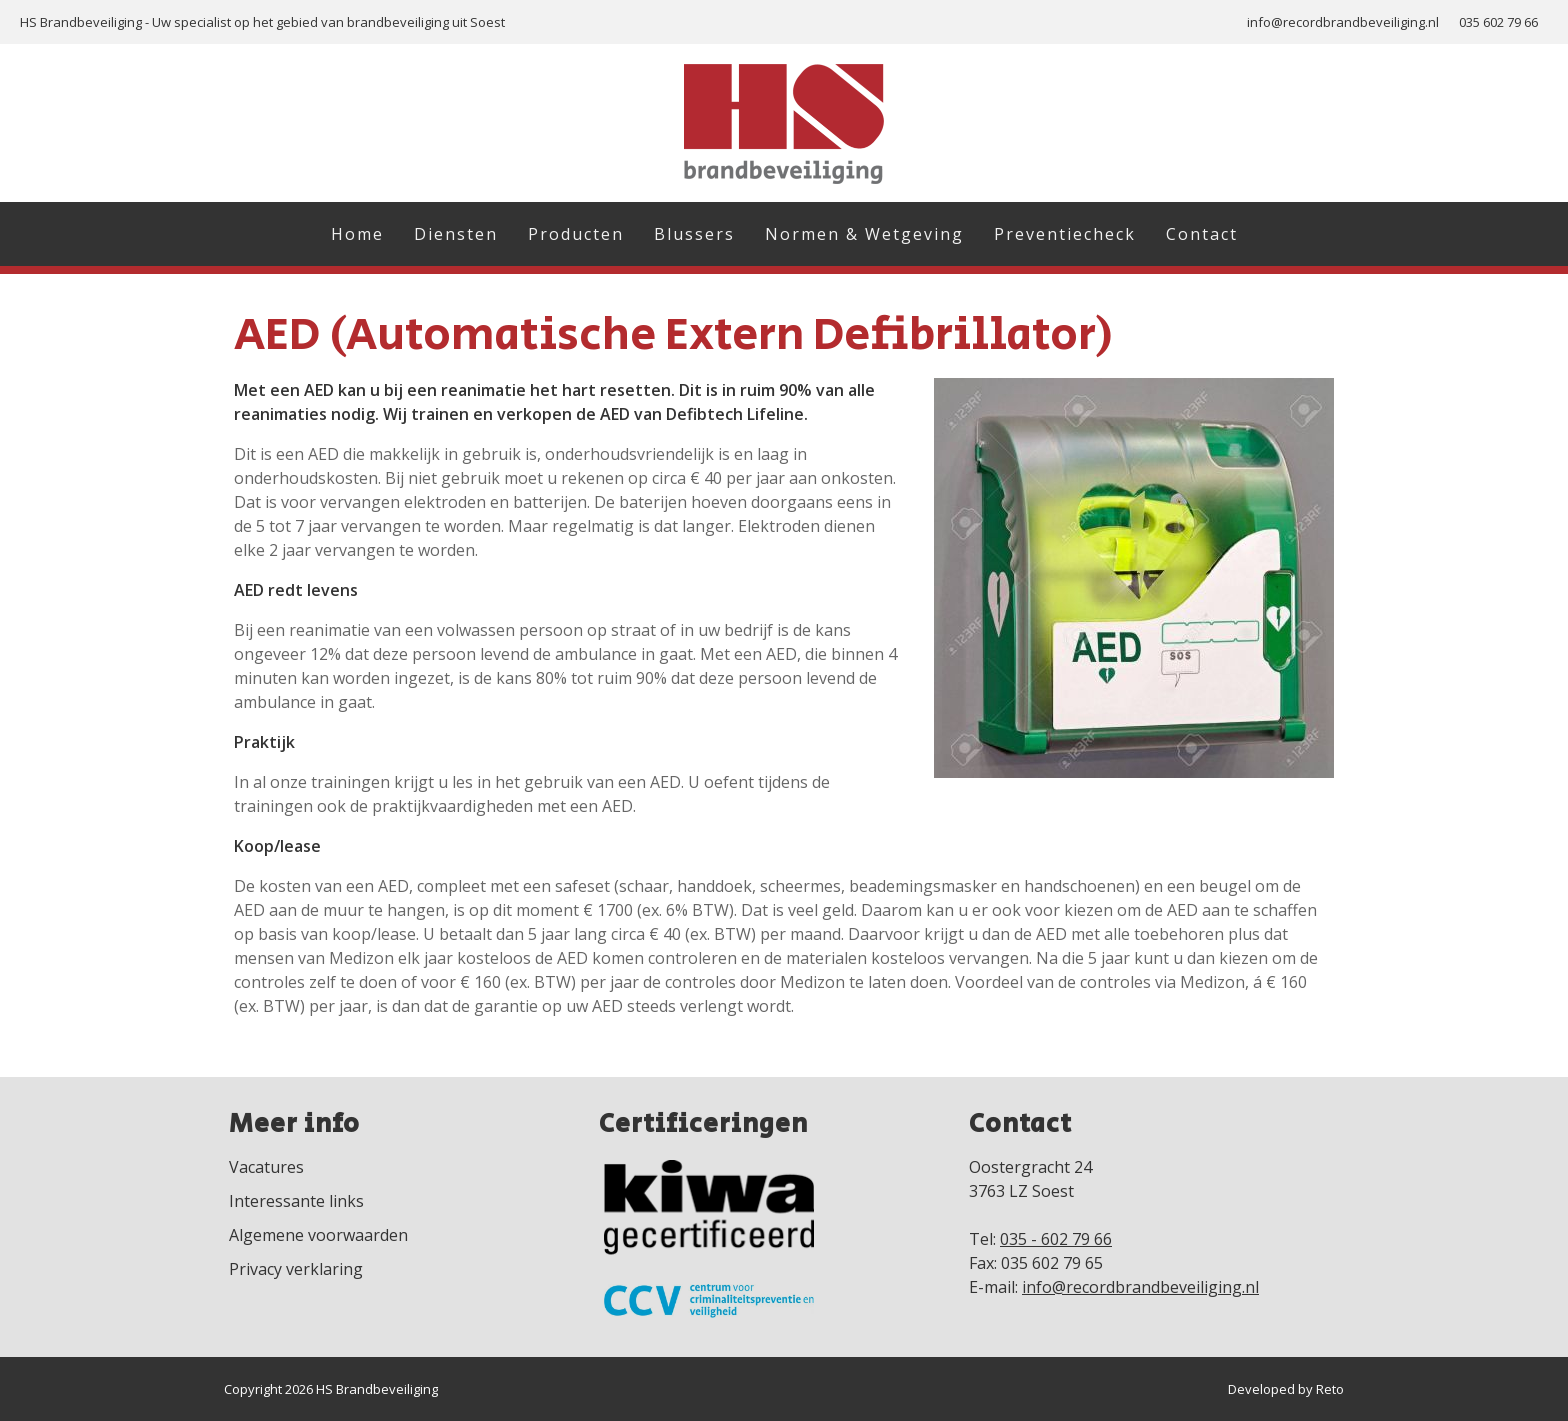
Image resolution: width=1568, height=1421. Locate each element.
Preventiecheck (1065, 234)
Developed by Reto (1286, 1389)
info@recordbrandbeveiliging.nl (1343, 22)
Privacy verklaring (296, 1269)
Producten (576, 234)
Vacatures (266, 1167)
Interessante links (296, 1201)
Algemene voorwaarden (318, 1235)
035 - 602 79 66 (1056, 1239)
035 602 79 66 (1498, 22)
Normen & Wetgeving (864, 234)
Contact (1202, 234)
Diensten (456, 234)
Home (357, 234)
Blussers (694, 234)
